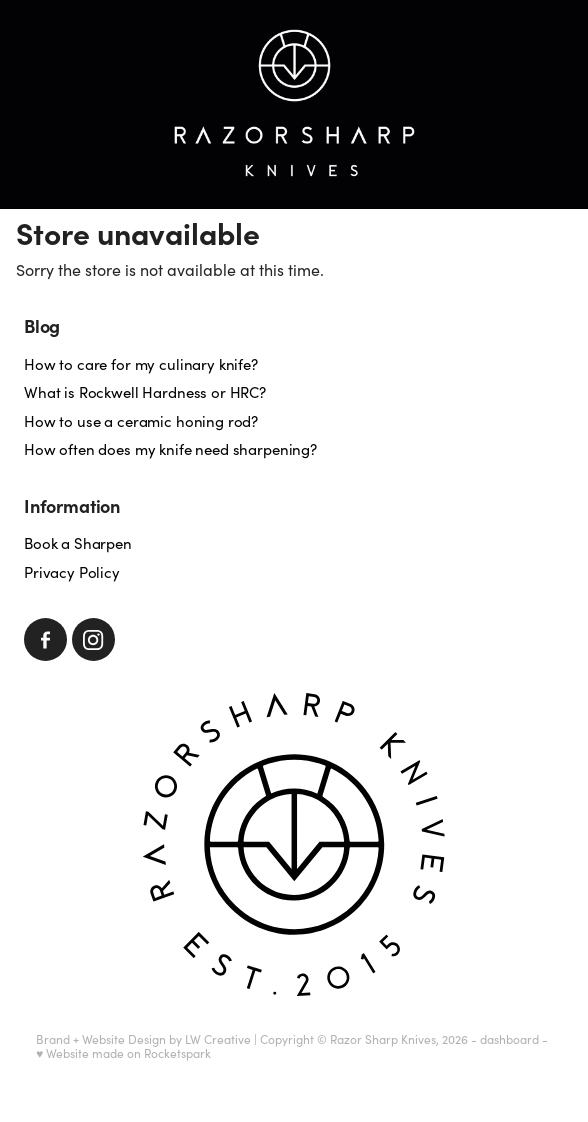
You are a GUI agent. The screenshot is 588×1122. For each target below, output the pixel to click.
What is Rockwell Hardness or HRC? (145, 392)
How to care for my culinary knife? (141, 364)
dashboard (509, 1039)
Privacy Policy (72, 572)
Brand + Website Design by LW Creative (143, 1039)
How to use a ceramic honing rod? (141, 421)
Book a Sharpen (78, 543)
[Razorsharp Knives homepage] (293, 104)
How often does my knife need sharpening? (170, 449)
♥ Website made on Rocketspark (123, 1053)
